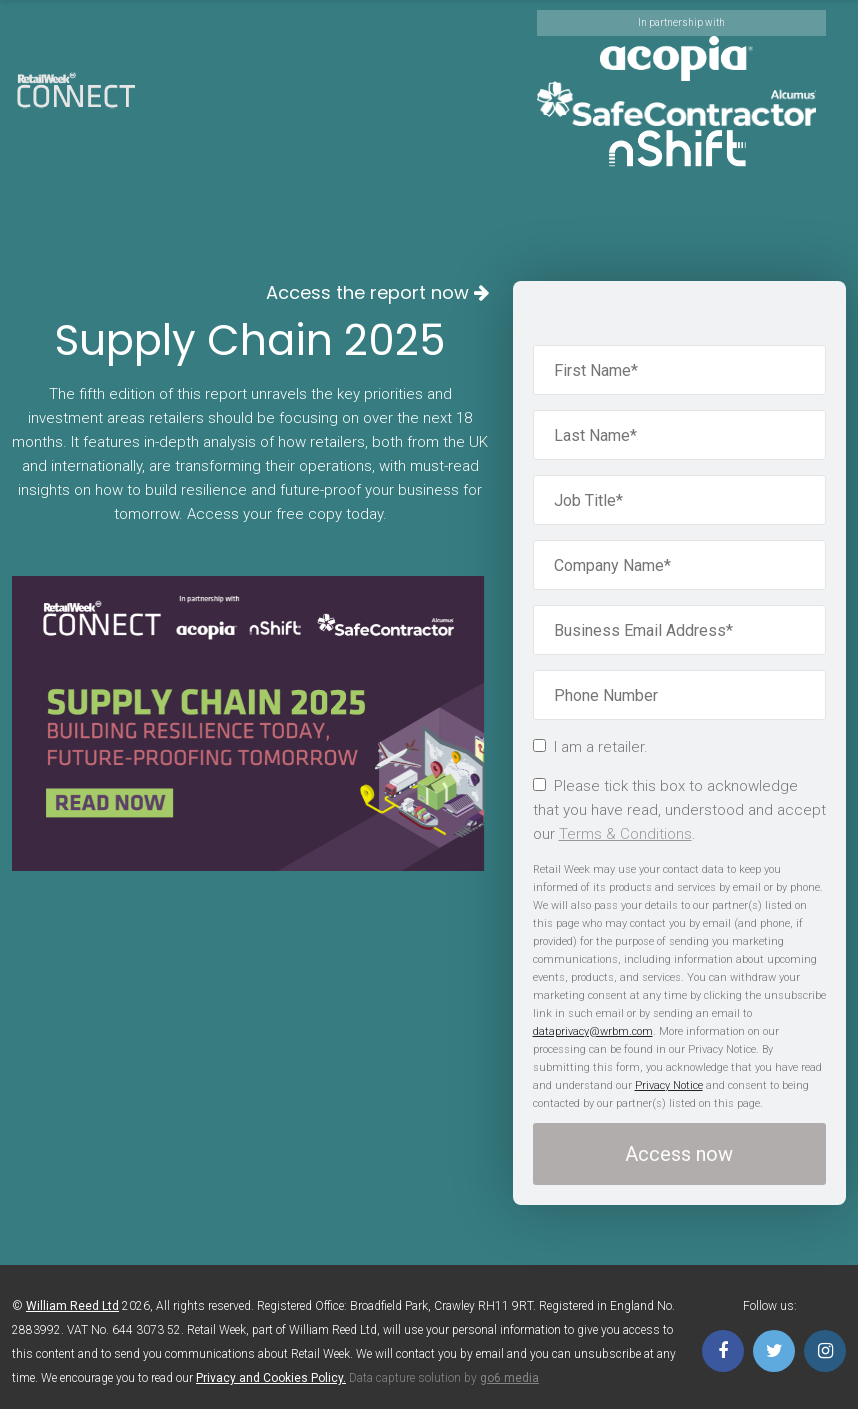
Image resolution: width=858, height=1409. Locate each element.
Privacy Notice (669, 1085)
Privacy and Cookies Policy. (271, 1378)
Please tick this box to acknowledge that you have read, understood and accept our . (679, 810)
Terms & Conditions (625, 834)
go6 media (509, 1378)
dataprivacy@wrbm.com (593, 1031)
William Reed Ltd (72, 1306)
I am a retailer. (590, 747)
